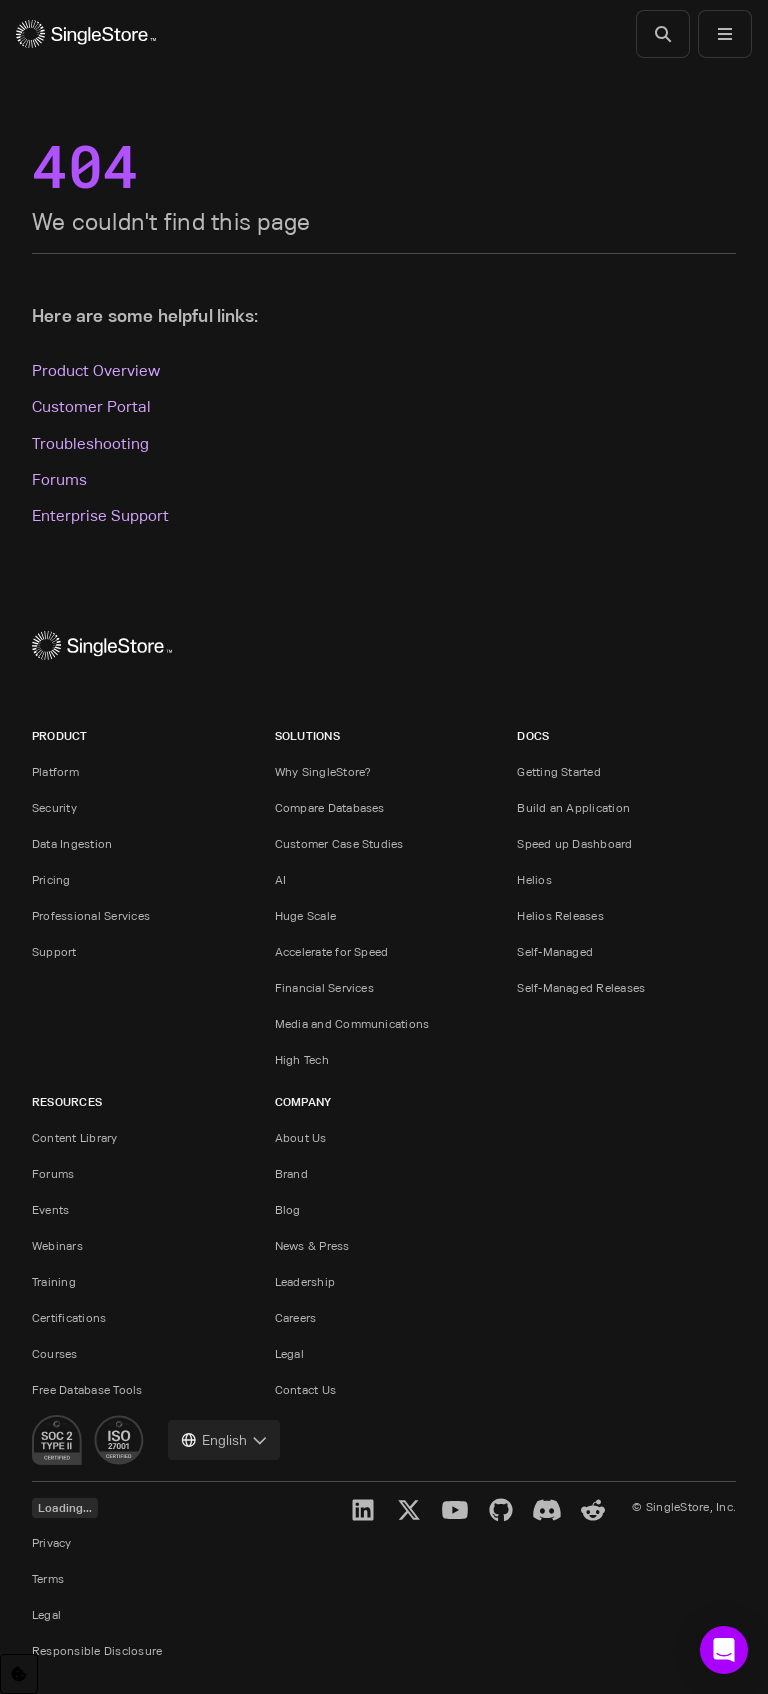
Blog (288, 1209)
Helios (534, 879)
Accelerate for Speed (332, 951)
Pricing (51, 879)
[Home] (86, 34)
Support (54, 951)
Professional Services (91, 915)
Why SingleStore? (323, 771)
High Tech (302, 1059)
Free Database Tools (87, 1389)
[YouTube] (455, 1510)
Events (50, 1209)
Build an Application (573, 807)
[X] (409, 1510)
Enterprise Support (100, 515)
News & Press (312, 1245)
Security (54, 807)
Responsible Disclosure (97, 1650)
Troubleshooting (90, 443)
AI (280, 879)
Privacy (52, 1542)
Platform (55, 771)
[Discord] (547, 1510)
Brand (291, 1173)
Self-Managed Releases (581, 987)
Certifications (69, 1317)
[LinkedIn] (363, 1510)
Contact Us (305, 1389)
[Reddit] (593, 1510)
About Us (301, 1137)
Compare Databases (330, 807)
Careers (296, 1317)
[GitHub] (501, 1510)
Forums (59, 479)
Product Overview (96, 370)
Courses (55, 1353)
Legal (289, 1353)
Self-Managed (555, 951)
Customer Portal (91, 406)
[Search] (663, 34)
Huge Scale (305, 915)
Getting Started (559, 771)
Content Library (75, 1137)
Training (54, 1281)
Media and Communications (352, 1023)
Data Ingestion (72, 843)
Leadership (305, 1281)
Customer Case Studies (339, 843)
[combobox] (224, 1440)
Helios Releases (560, 915)
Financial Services (324, 987)
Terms (48, 1578)
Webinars (57, 1245)
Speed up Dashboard (574, 843)
